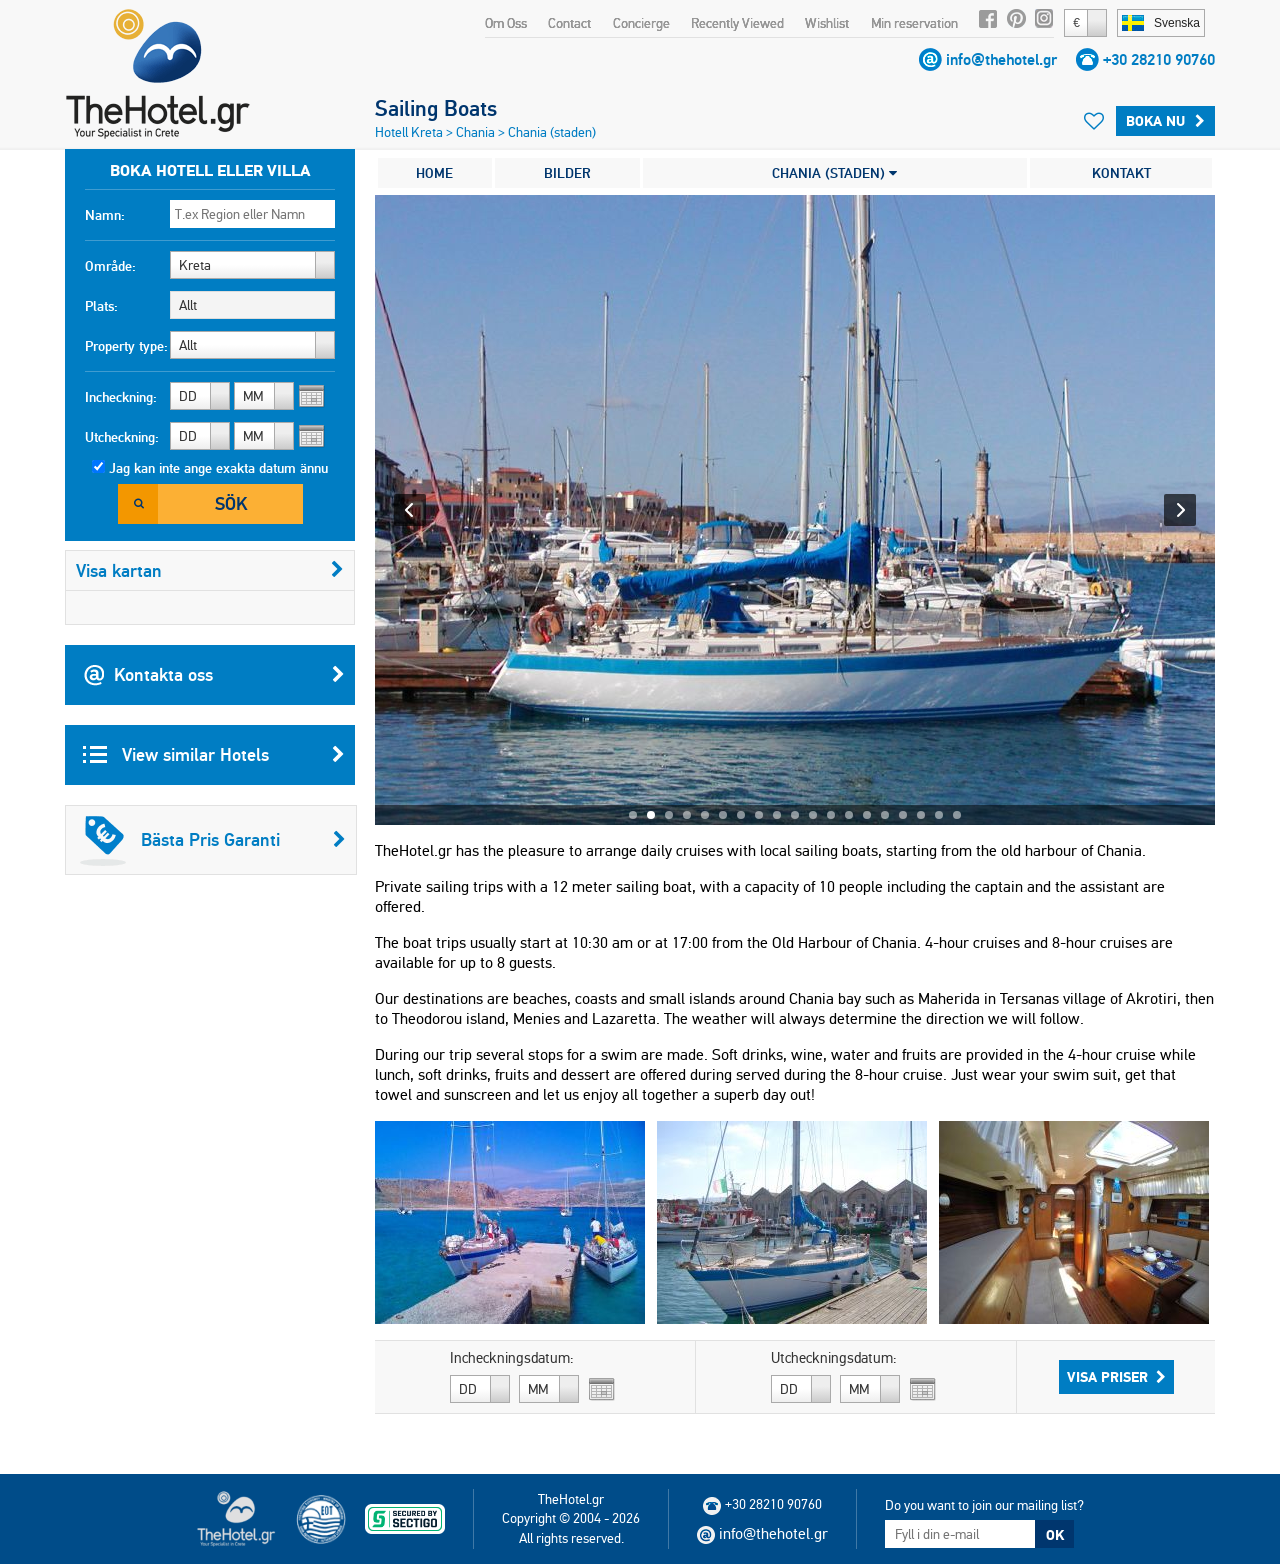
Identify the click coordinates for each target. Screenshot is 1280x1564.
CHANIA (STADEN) (834, 173)
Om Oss (506, 23)
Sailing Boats (436, 108)
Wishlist (827, 23)
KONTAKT (1121, 173)
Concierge (641, 23)
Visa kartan (210, 570)
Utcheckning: (122, 437)
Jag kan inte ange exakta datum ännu (218, 468)
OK (1055, 1535)
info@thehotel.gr (1001, 59)
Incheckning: (121, 397)
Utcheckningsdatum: (834, 1358)
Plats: (101, 306)
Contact (569, 23)
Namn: (105, 215)
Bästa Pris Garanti (213, 840)
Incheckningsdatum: (512, 1358)
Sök (231, 503)
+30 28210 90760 (1159, 59)
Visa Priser (1116, 1377)
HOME (434, 173)
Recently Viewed (737, 23)
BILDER (567, 173)
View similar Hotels (214, 755)
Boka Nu (1165, 121)
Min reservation (914, 23)
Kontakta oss (214, 675)
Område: (110, 266)
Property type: (126, 346)
